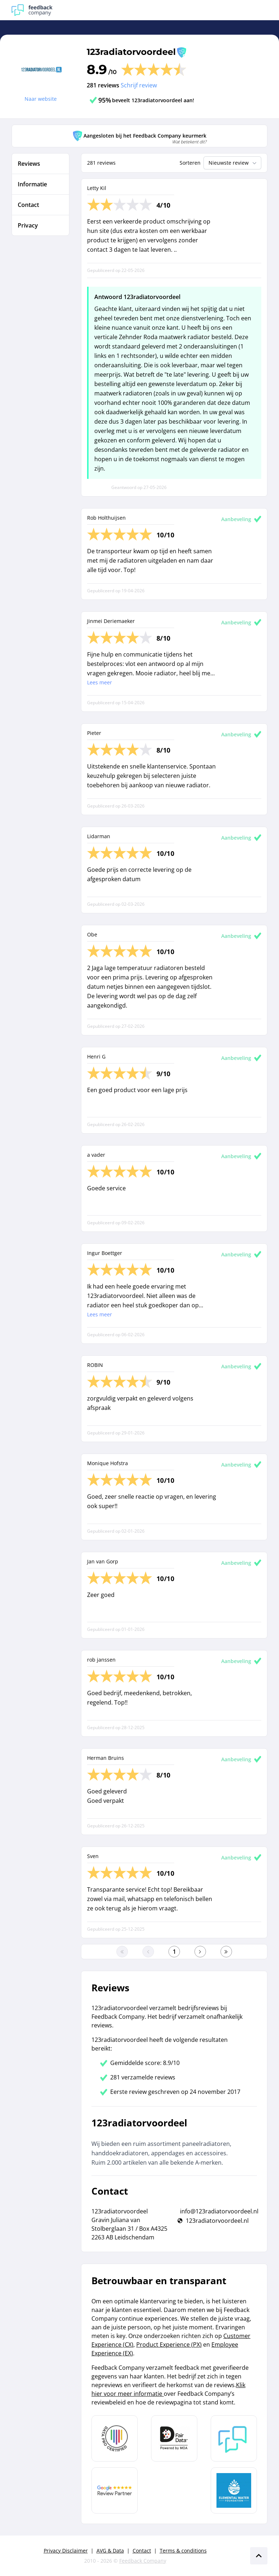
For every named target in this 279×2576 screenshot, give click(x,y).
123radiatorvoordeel (131, 52)
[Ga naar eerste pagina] (122, 1951)
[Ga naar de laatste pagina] (226, 1951)
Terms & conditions (183, 2550)
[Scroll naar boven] (258, 2555)
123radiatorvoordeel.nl (217, 2221)
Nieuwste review (233, 162)
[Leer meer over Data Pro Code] (114, 2438)
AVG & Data (110, 2550)
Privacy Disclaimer (66, 2550)
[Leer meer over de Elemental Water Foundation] (233, 2490)
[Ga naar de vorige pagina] (148, 1951)
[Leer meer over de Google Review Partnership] (114, 2490)
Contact (142, 2550)
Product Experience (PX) (169, 2344)
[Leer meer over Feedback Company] (233, 2438)
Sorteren (190, 162)
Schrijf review (139, 85)
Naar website (41, 98)
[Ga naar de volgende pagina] (200, 1951)
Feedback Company (142, 2560)
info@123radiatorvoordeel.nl (219, 2211)
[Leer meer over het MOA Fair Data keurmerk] (174, 2438)
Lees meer (99, 682)
